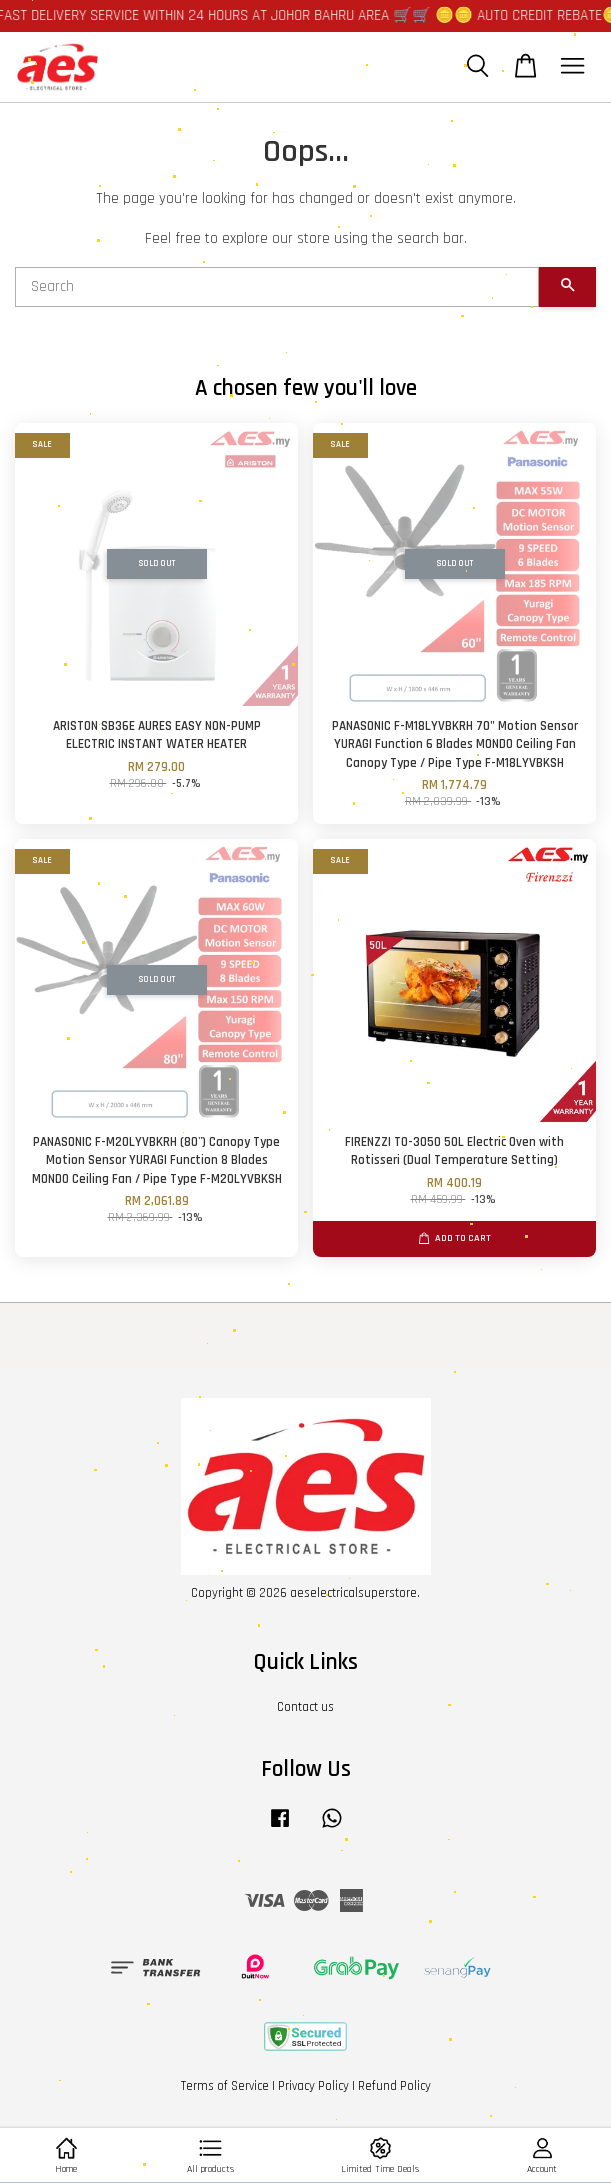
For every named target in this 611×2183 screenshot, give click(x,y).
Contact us (305, 1707)
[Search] (277, 287)
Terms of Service (225, 2086)
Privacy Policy (313, 2086)
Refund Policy (394, 2086)
